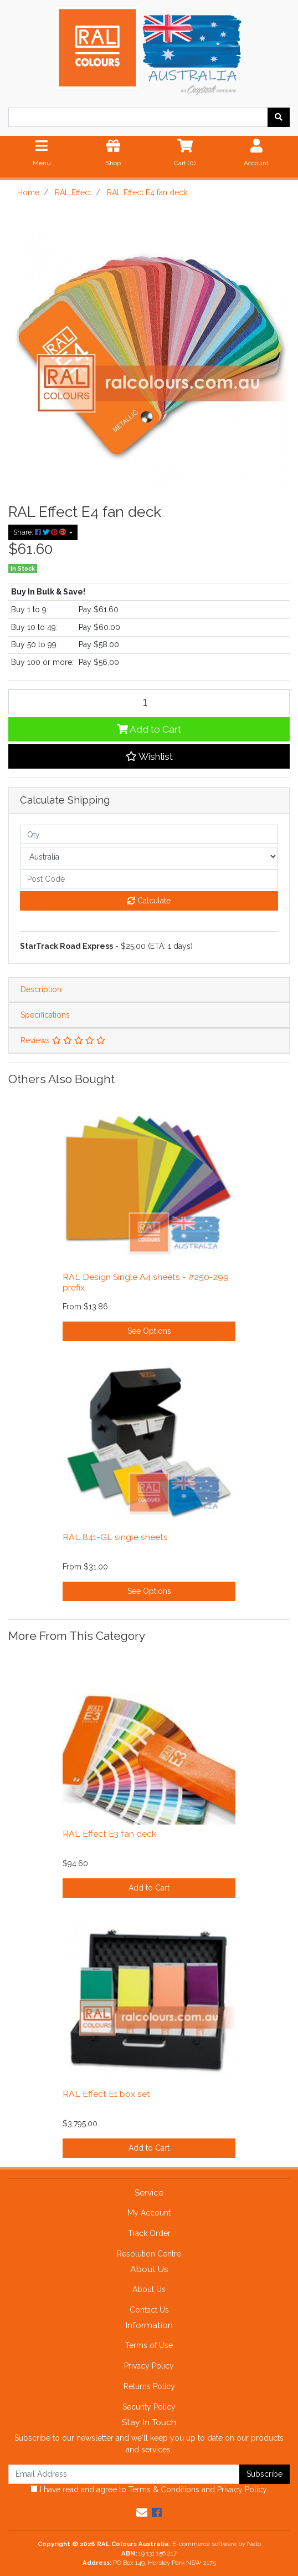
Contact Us (149, 2309)
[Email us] (141, 2512)
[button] (149, 756)
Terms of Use (149, 2345)
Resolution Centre (149, 2253)
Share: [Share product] (40, 532)
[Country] (149, 856)
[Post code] (149, 878)
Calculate (149, 900)
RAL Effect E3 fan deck (109, 1833)
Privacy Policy (149, 2365)
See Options (149, 1331)
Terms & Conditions (164, 2489)
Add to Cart (149, 729)
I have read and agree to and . (149, 2489)
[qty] (149, 834)
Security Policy (149, 2406)
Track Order (149, 2233)
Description (40, 989)
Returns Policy (149, 2386)
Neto (254, 2544)
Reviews (62, 1040)
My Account (149, 2212)
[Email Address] (124, 2474)
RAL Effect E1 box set (106, 2094)
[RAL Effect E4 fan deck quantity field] (149, 701)
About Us (149, 2289)
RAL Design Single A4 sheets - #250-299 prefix (146, 1282)
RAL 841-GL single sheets (115, 1537)
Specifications (45, 1014)
